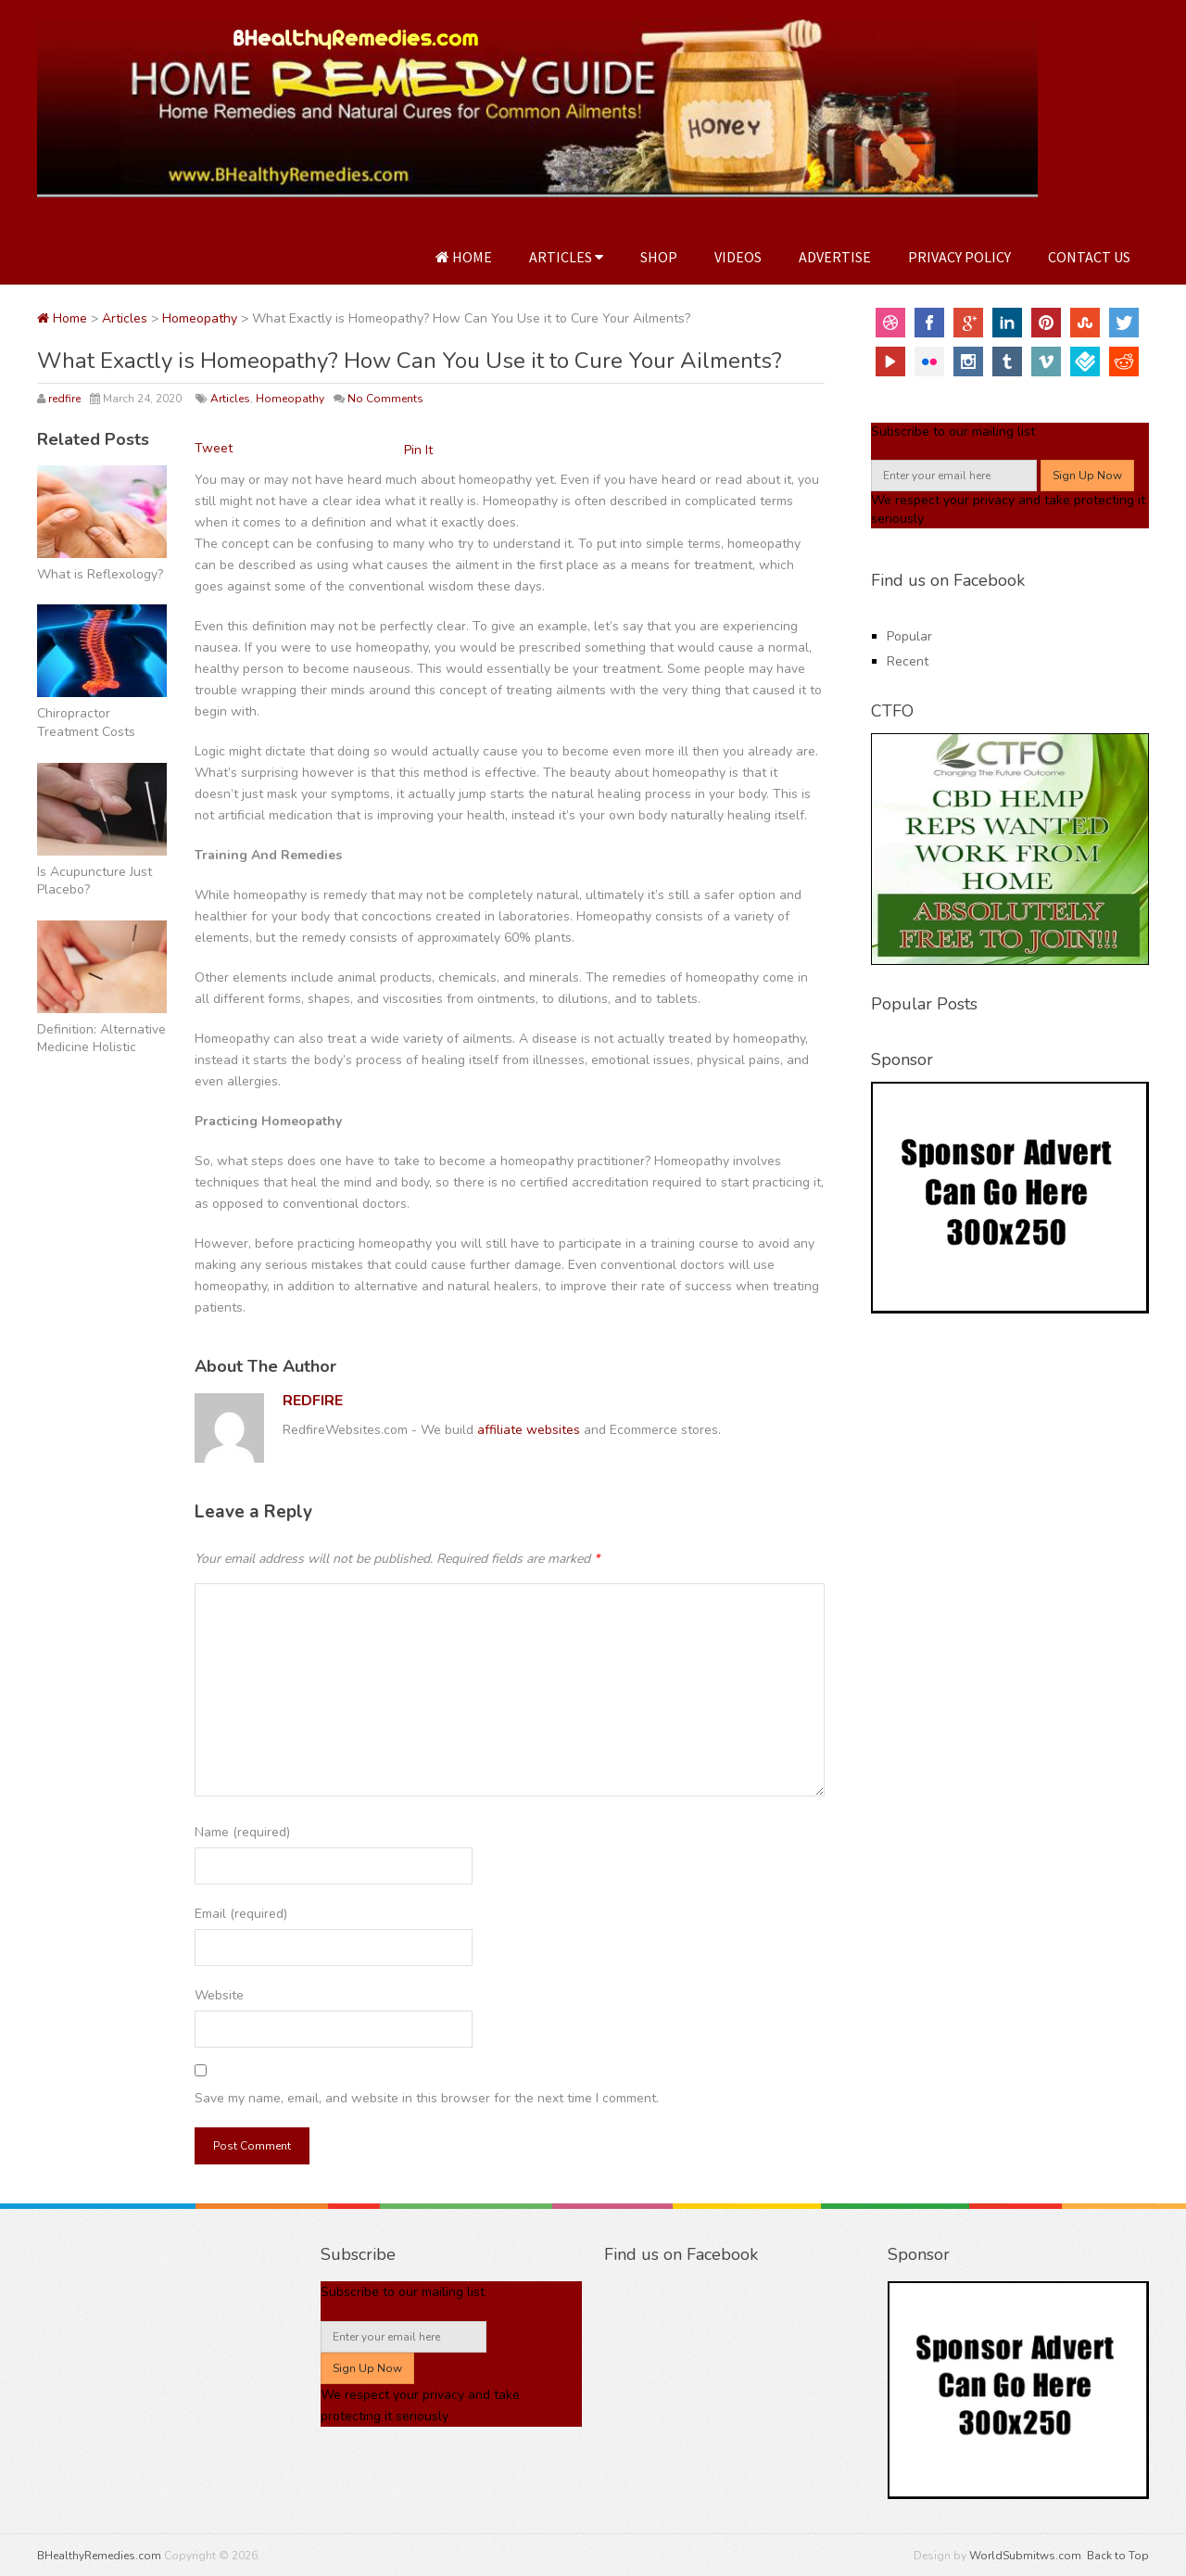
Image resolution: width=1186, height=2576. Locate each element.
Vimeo (1046, 361)
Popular (909, 636)
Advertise (835, 256)
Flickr (929, 361)
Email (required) (241, 1913)
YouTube (890, 361)
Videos (738, 256)
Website (219, 1995)
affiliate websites (528, 1430)
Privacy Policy (959, 256)
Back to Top (1118, 2555)
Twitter (1124, 322)
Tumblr (1007, 361)
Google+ (968, 322)
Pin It (418, 450)
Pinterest (1046, 322)
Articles (566, 256)
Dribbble (890, 322)
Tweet (214, 448)
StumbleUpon (1085, 322)
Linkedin (1007, 322)
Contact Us (1089, 256)
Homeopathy (199, 318)
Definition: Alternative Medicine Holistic (101, 1039)
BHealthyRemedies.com (99, 2555)
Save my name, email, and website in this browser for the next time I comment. (427, 2098)
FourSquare (1085, 361)
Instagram (968, 361)
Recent (907, 661)
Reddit (1124, 361)
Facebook (929, 322)
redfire (64, 398)
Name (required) (242, 1832)
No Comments (385, 398)
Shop (658, 256)
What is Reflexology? (100, 574)
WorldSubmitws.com (1025, 2555)
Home (463, 256)
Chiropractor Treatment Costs (86, 722)
